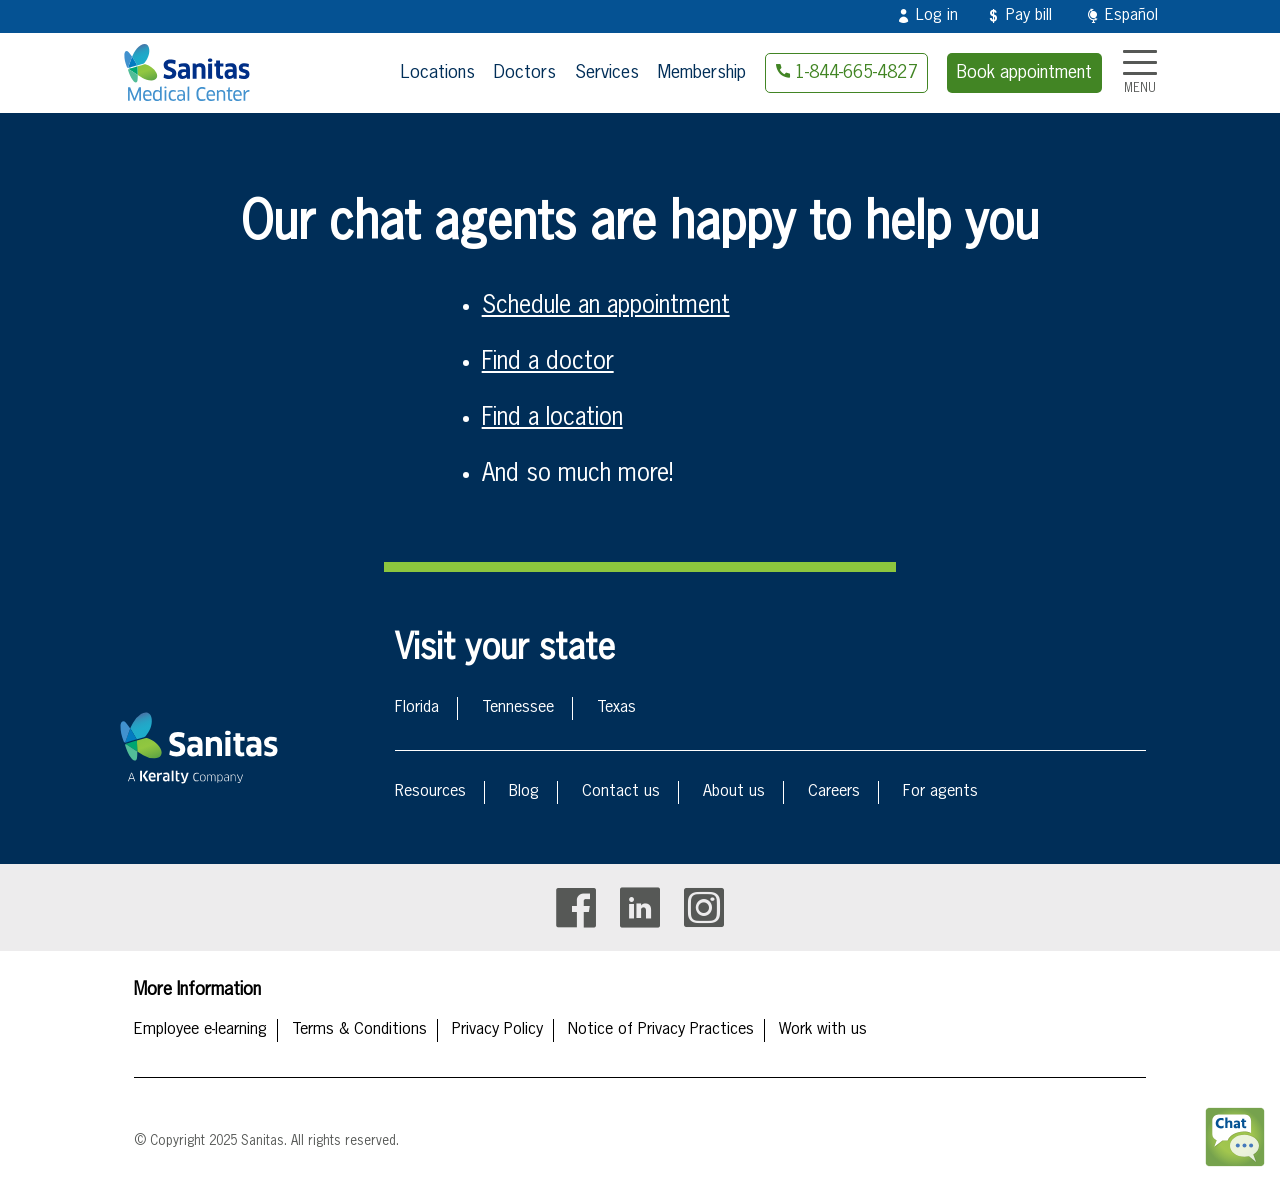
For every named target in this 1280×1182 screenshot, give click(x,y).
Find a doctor (548, 362)
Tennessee (518, 708)
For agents (940, 792)
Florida (417, 708)
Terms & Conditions (359, 1030)
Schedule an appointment (606, 306)
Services (607, 73)
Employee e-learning (200, 1030)
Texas (616, 708)
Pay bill (1029, 16)
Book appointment (1024, 73)
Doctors (525, 73)
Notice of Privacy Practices (661, 1030)
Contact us (621, 792)
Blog (524, 792)
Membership (702, 73)
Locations (438, 73)
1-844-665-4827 (856, 73)
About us (734, 792)
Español (1131, 16)
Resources (430, 792)
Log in (937, 16)
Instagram (704, 907)
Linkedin (640, 907)
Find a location (552, 418)
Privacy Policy (497, 1030)
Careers (834, 792)
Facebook (576, 907)
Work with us (823, 1030)
